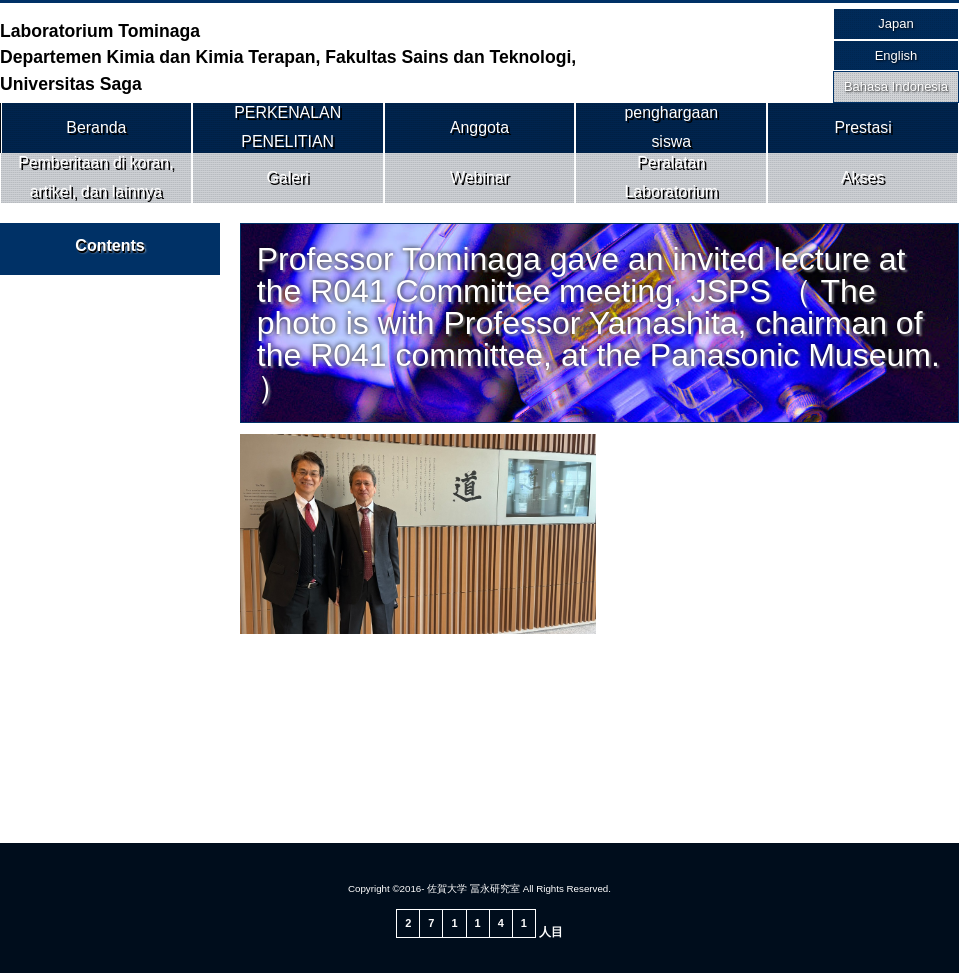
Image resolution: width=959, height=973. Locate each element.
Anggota (479, 127)
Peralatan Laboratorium (671, 177)
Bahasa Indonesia (896, 86)
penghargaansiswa (671, 127)
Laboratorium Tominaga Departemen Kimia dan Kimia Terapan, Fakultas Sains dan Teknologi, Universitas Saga (288, 57)
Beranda (96, 127)
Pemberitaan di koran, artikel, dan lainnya (95, 177)
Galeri (288, 177)
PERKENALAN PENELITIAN (287, 127)
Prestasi (863, 127)
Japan (895, 23)
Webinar (480, 177)
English (896, 55)
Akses (862, 177)
